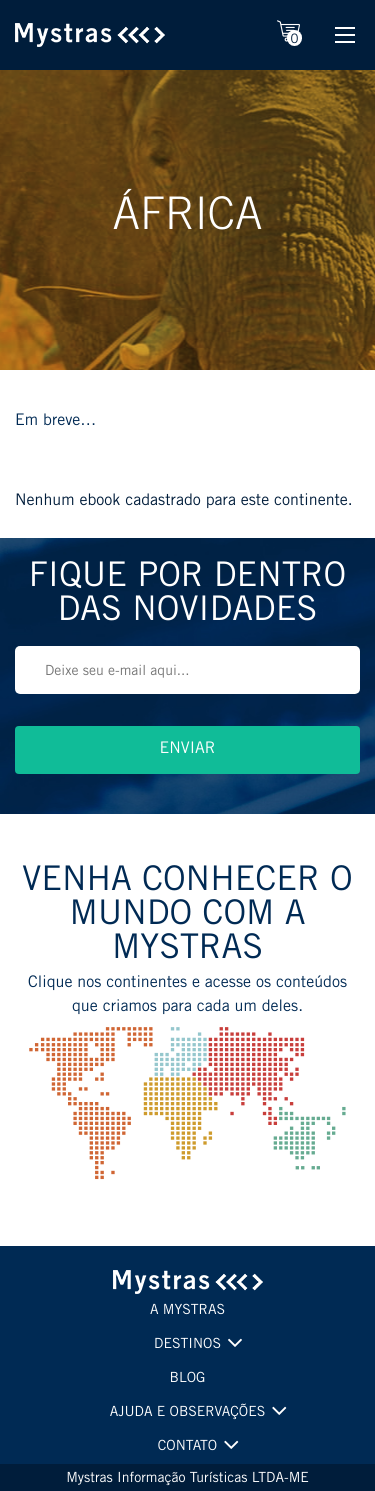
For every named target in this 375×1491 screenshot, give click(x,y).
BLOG (188, 1379)
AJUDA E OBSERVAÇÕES (188, 1413)
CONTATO (187, 1447)
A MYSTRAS (187, 1311)
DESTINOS (187, 1345)
